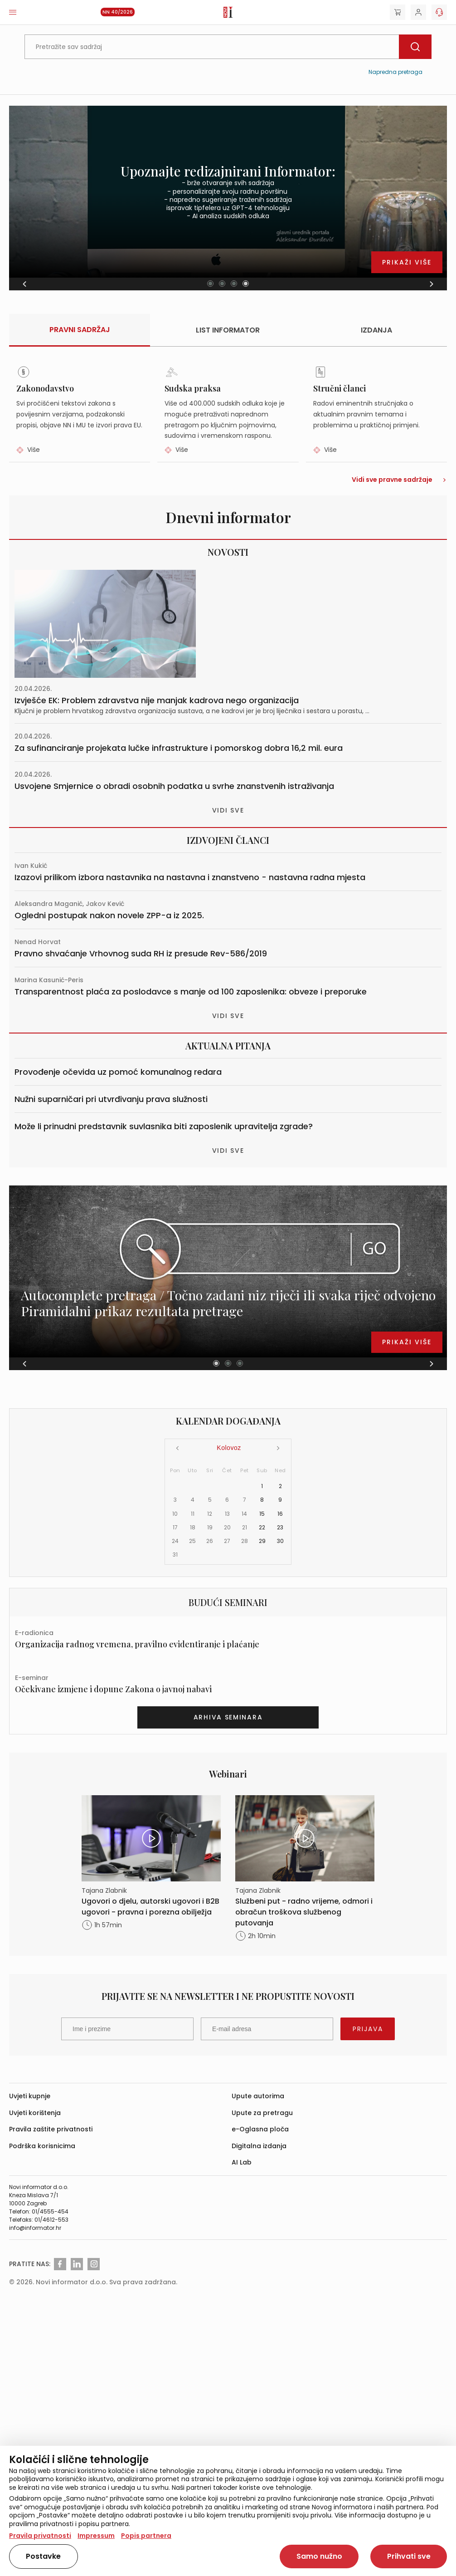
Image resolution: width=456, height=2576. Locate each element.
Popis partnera (146, 2535)
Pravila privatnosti (40, 2535)
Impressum (96, 2535)
